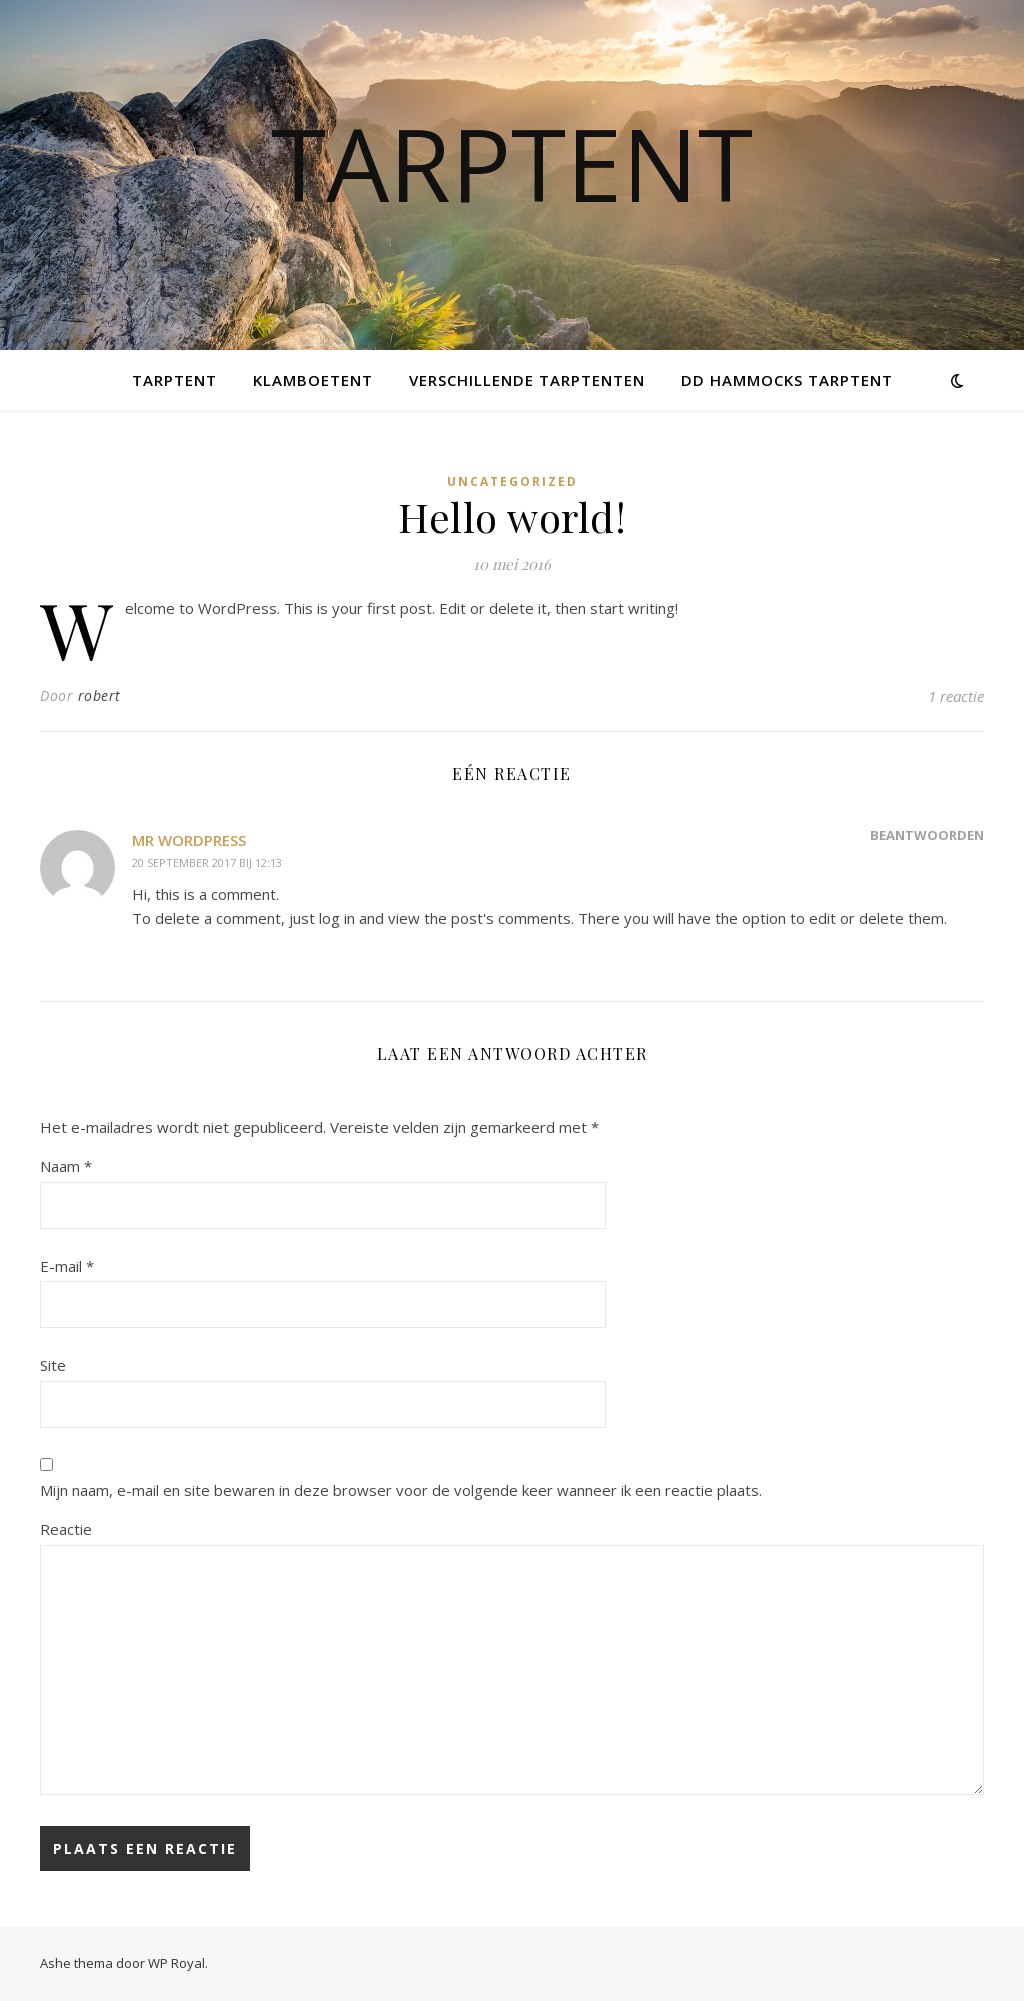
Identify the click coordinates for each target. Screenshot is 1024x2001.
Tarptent (512, 163)
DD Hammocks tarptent (787, 380)
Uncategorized (512, 481)
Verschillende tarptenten (527, 380)
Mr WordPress (189, 840)
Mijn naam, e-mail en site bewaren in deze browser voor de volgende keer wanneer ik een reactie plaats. (401, 1490)
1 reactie (956, 696)
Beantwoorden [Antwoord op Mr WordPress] (927, 835)
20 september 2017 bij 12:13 (207, 862)
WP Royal (176, 1963)
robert (99, 695)
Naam (66, 1166)
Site (53, 1365)
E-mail (67, 1266)
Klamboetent (313, 380)
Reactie (66, 1529)
